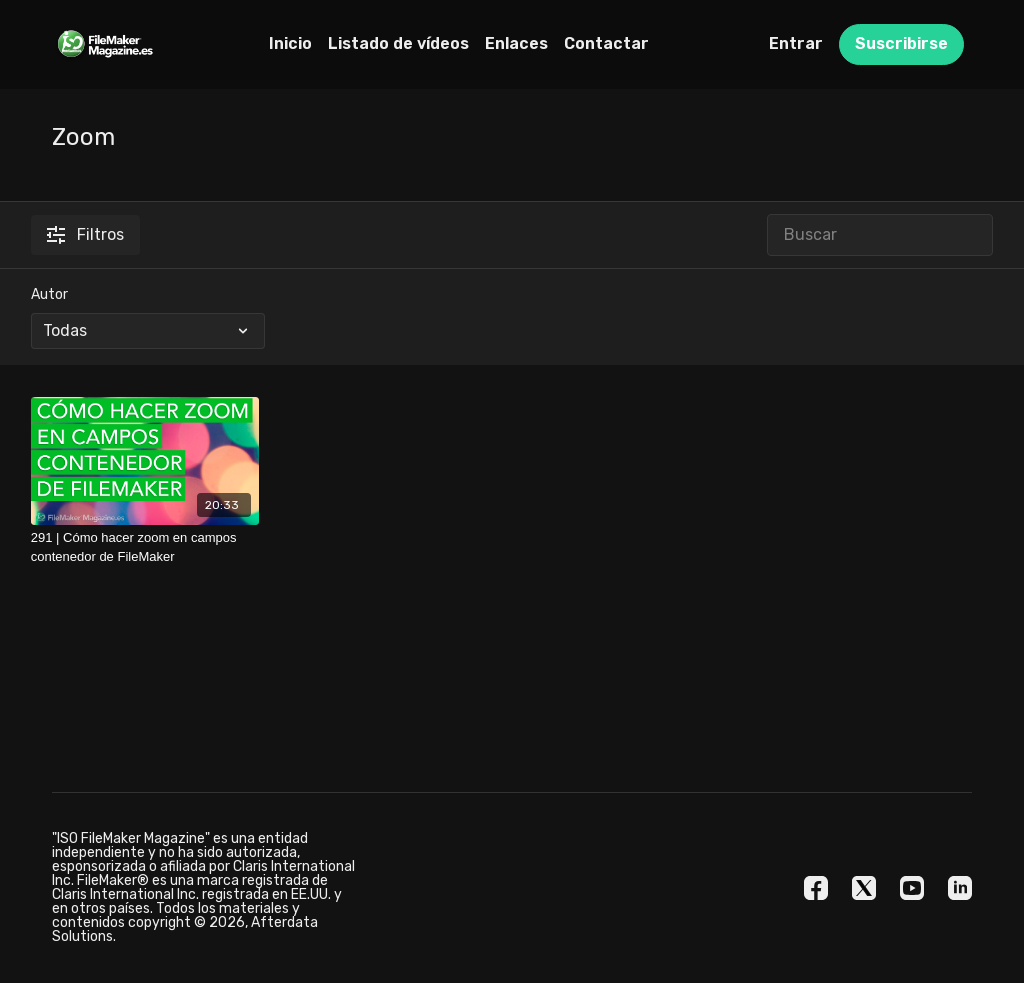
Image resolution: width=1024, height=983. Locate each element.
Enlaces (516, 43)
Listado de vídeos (398, 43)
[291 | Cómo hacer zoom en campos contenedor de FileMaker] (145, 547)
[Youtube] (912, 888)
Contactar (606, 43)
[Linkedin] (960, 888)
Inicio (290, 43)
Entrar (796, 43)
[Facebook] (816, 888)
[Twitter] (864, 888)
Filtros (85, 234)
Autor (49, 294)
